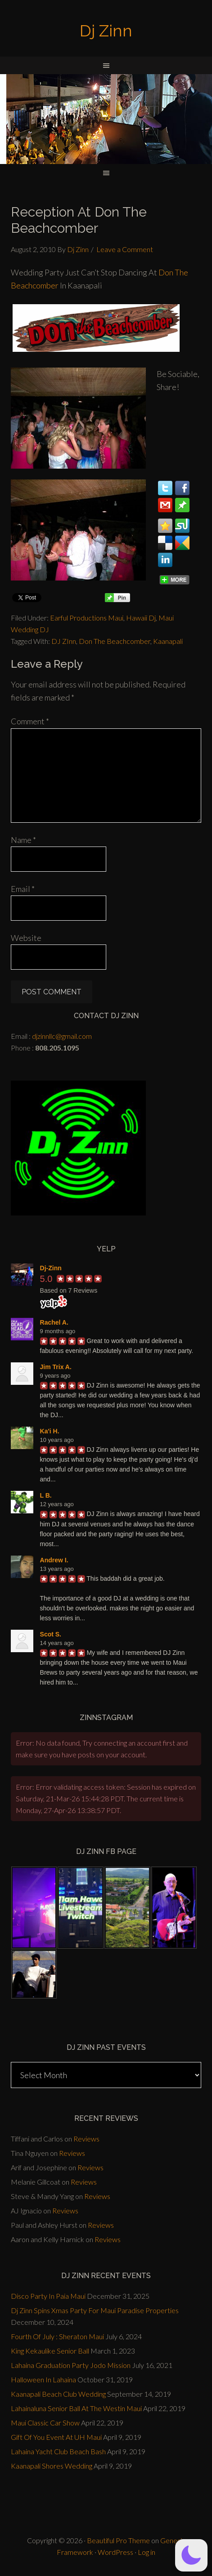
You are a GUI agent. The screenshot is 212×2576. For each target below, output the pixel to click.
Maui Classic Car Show (45, 2422)
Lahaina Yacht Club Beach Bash (58, 2451)
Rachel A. (54, 1322)
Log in (146, 2552)
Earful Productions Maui (86, 617)
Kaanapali (168, 641)
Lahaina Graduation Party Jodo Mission (71, 2365)
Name (23, 840)
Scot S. (50, 1634)
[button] (191, 2555)
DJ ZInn (63, 641)
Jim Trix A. (56, 1366)
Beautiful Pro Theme (118, 2540)
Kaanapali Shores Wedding (51, 2465)
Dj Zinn (106, 30)
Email (23, 889)
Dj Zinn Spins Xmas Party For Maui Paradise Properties (95, 2310)
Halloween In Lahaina (43, 2379)
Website (26, 938)
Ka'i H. (49, 1431)
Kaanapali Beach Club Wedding (58, 2394)
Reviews (86, 2138)
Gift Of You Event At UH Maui (56, 2437)
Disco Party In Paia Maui (48, 2296)
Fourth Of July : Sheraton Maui (57, 2336)
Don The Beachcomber (114, 641)
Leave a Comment (124, 249)
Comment (30, 721)
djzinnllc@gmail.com (62, 1036)
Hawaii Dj (141, 617)
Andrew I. (54, 1560)
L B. (46, 1495)
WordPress (115, 2552)
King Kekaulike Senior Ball (50, 2350)
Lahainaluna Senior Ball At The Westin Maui (76, 2408)
